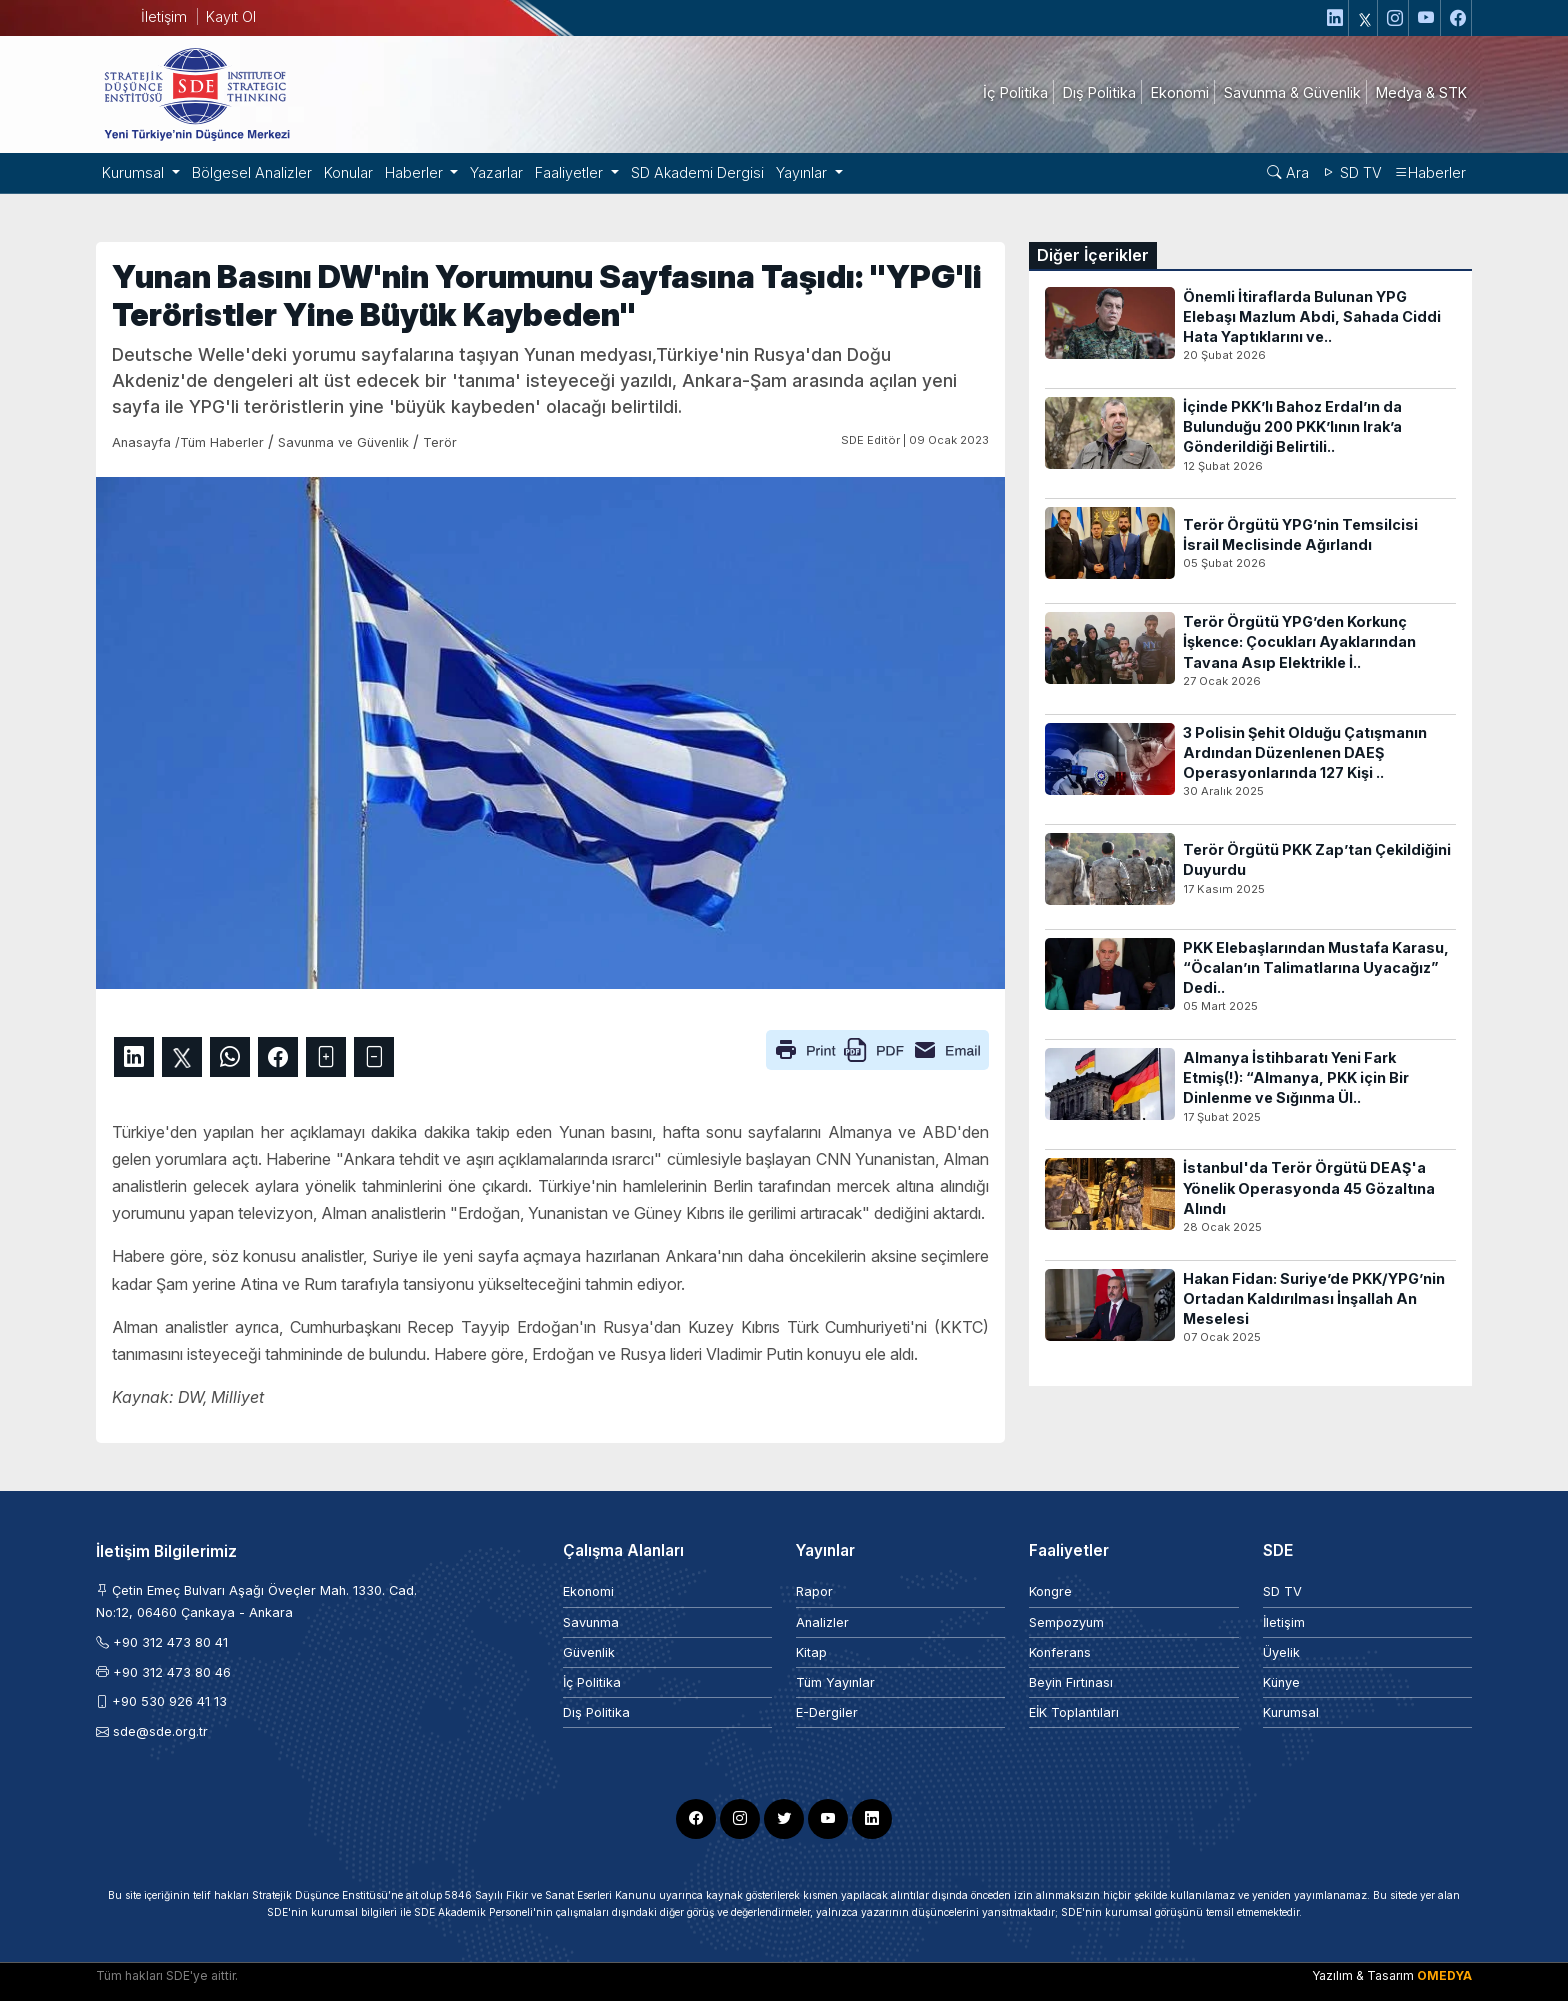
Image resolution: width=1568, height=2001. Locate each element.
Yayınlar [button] (803, 172)
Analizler (822, 1622)
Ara (1288, 172)
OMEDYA (1444, 1975)
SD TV (1351, 172)
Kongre (1050, 1591)
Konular (348, 172)
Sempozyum (1066, 1622)
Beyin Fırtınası (1071, 1682)
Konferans (1060, 1652)
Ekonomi (588, 1591)
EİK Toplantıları (1074, 1712)
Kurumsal (1291, 1712)
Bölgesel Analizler (252, 172)
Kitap (811, 1652)
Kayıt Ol (231, 16)
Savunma (591, 1622)
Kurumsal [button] (135, 172)
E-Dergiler (827, 1712)
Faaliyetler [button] (571, 172)
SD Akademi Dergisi (697, 172)
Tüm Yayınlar (835, 1682)
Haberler (1430, 172)
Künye (1281, 1682)
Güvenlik (589, 1652)
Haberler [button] (416, 172)
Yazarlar (496, 172)
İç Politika (592, 1682)
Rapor (814, 1591)
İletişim (164, 16)
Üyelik (1281, 1652)
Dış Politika (596, 1712)
